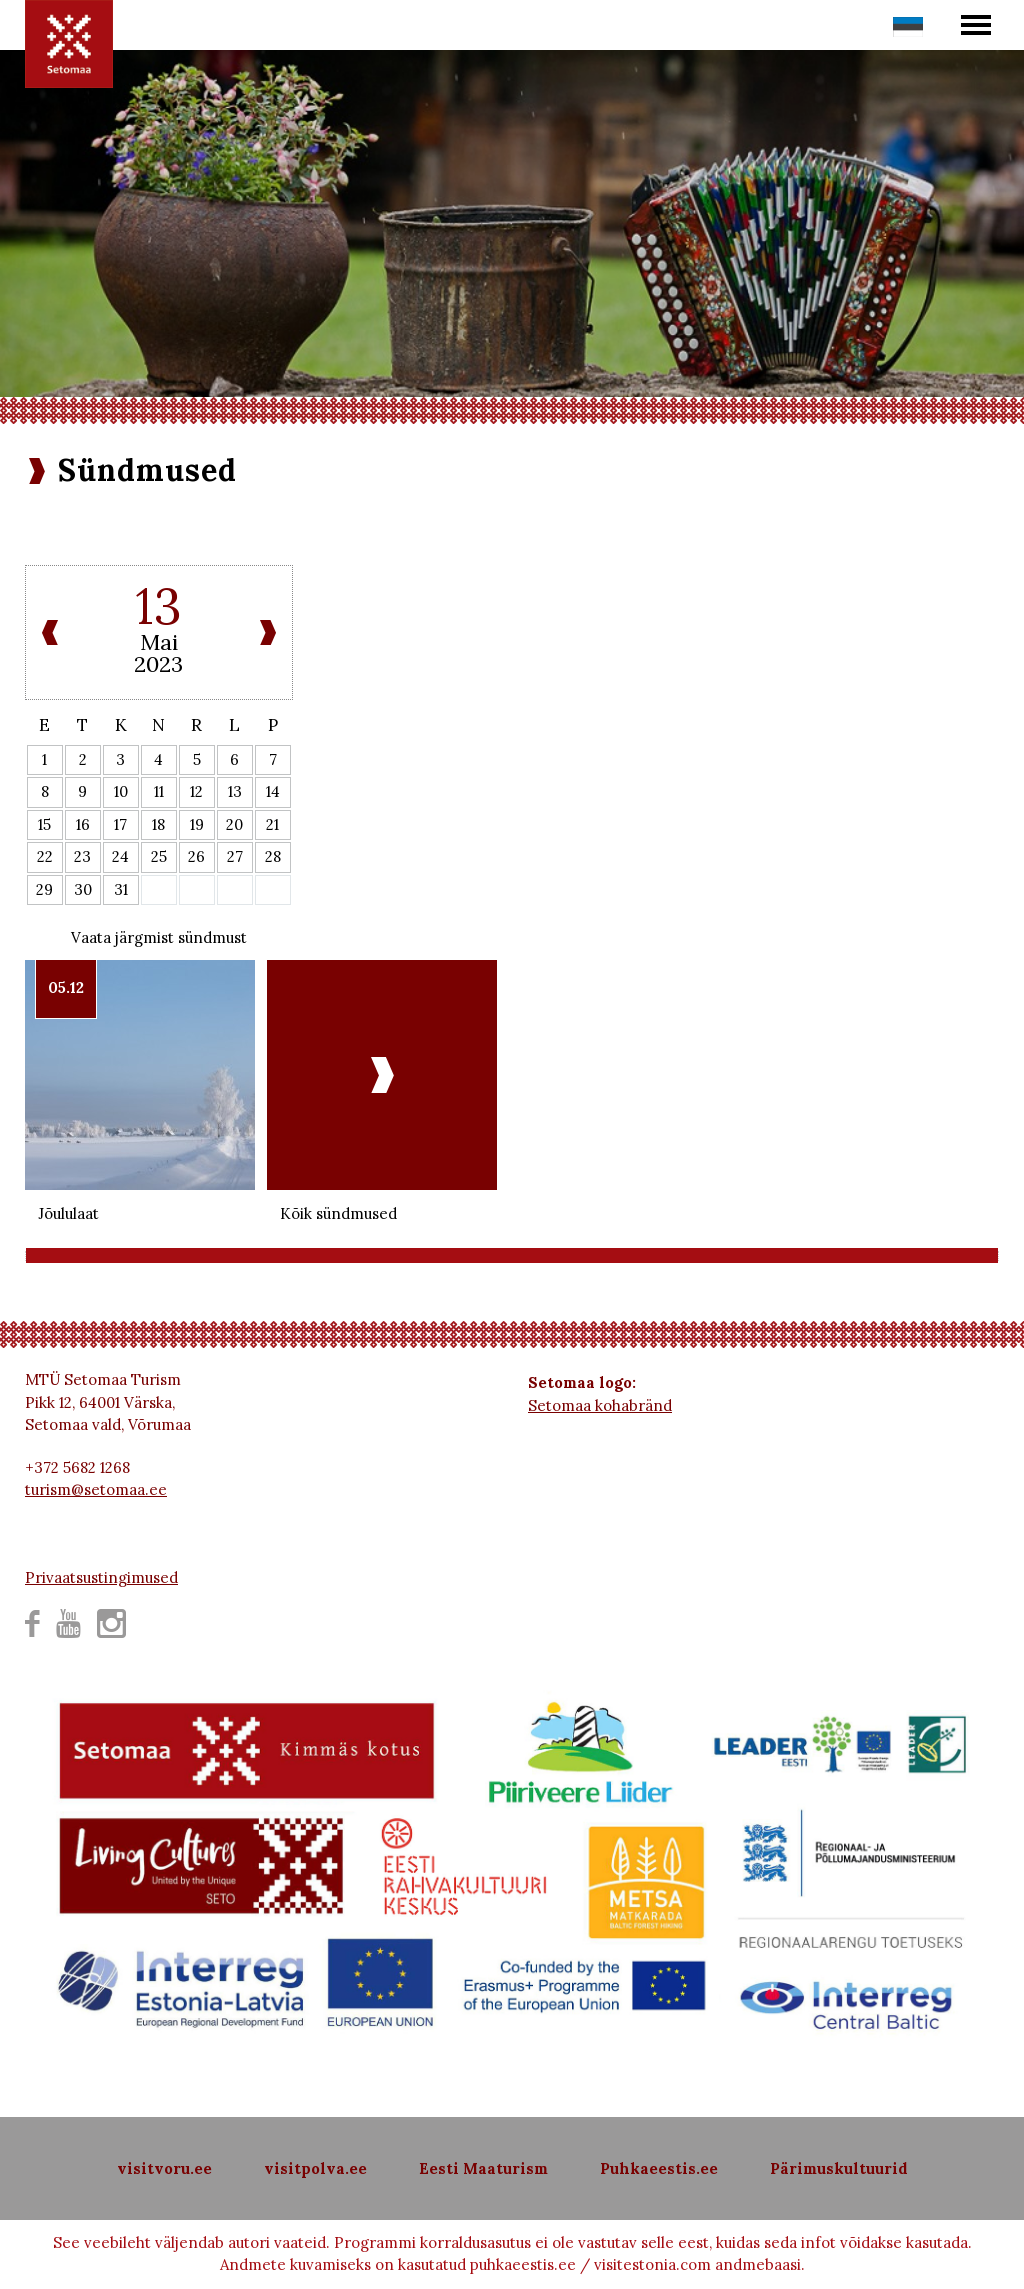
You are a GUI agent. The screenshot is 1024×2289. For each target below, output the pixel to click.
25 (159, 856)
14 (273, 791)
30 (83, 889)
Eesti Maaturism (483, 2168)
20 (234, 824)
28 (273, 856)
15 (44, 824)
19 (197, 824)
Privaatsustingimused (101, 1577)
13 (235, 791)
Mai (159, 642)
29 (44, 889)
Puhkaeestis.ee (659, 2168)
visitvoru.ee (164, 2168)
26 (196, 856)
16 (83, 824)
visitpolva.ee (315, 2168)
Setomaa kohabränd (600, 1405)
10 (121, 791)
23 (82, 856)
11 (159, 791)
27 (235, 856)
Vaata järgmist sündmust (159, 937)
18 (158, 824)
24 (120, 856)
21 (272, 824)
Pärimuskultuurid (839, 2168)
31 (121, 889)
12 (196, 791)
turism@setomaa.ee (96, 1489)
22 (45, 856)
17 (120, 824)
